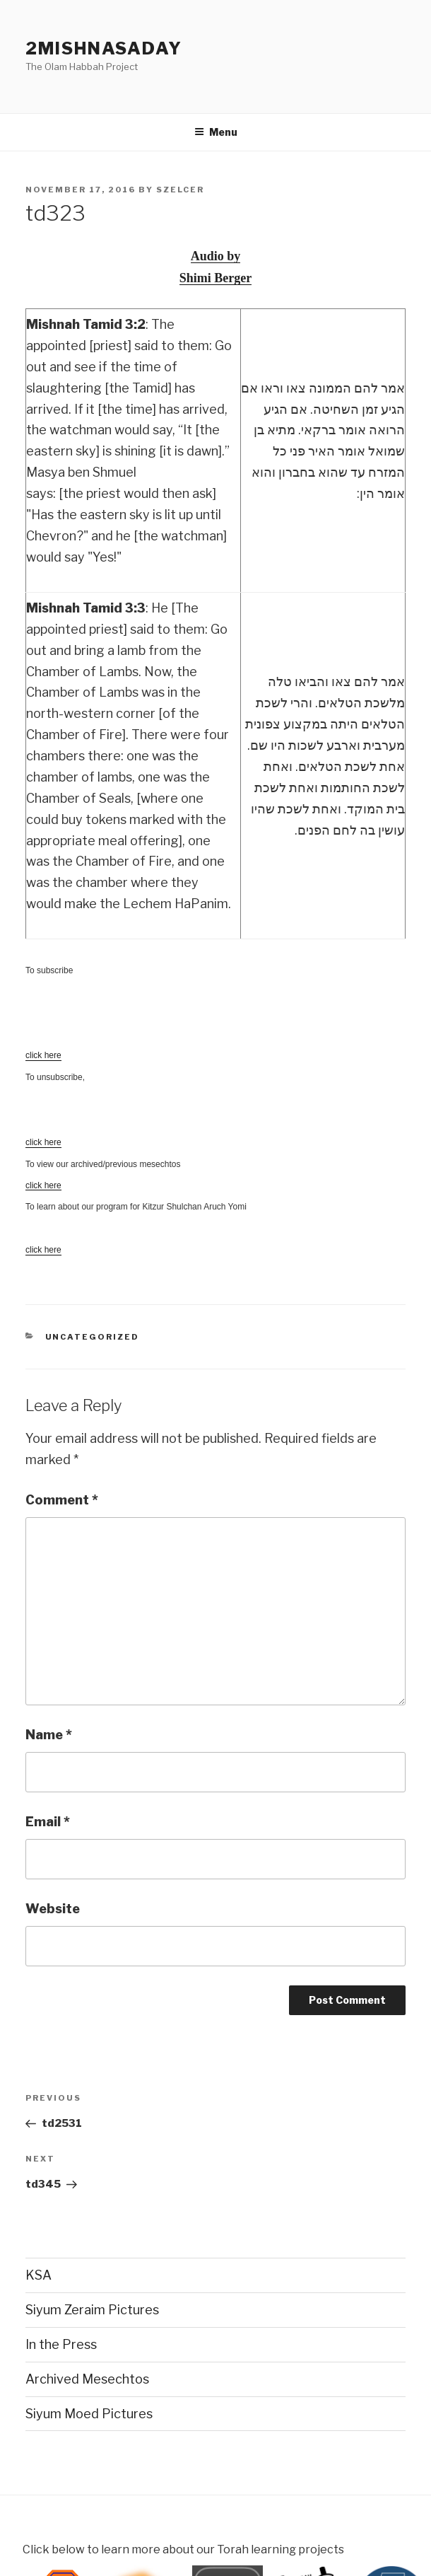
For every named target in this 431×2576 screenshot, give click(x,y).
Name (48, 1734)
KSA (38, 2275)
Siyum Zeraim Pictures (92, 2309)
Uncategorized (92, 1337)
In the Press (61, 2344)
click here (43, 1185)
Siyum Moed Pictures (89, 2413)
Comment (61, 1499)
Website (52, 1908)
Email (47, 1821)
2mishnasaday (103, 48)
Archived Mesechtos (87, 2379)
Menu (215, 132)
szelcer (180, 190)
